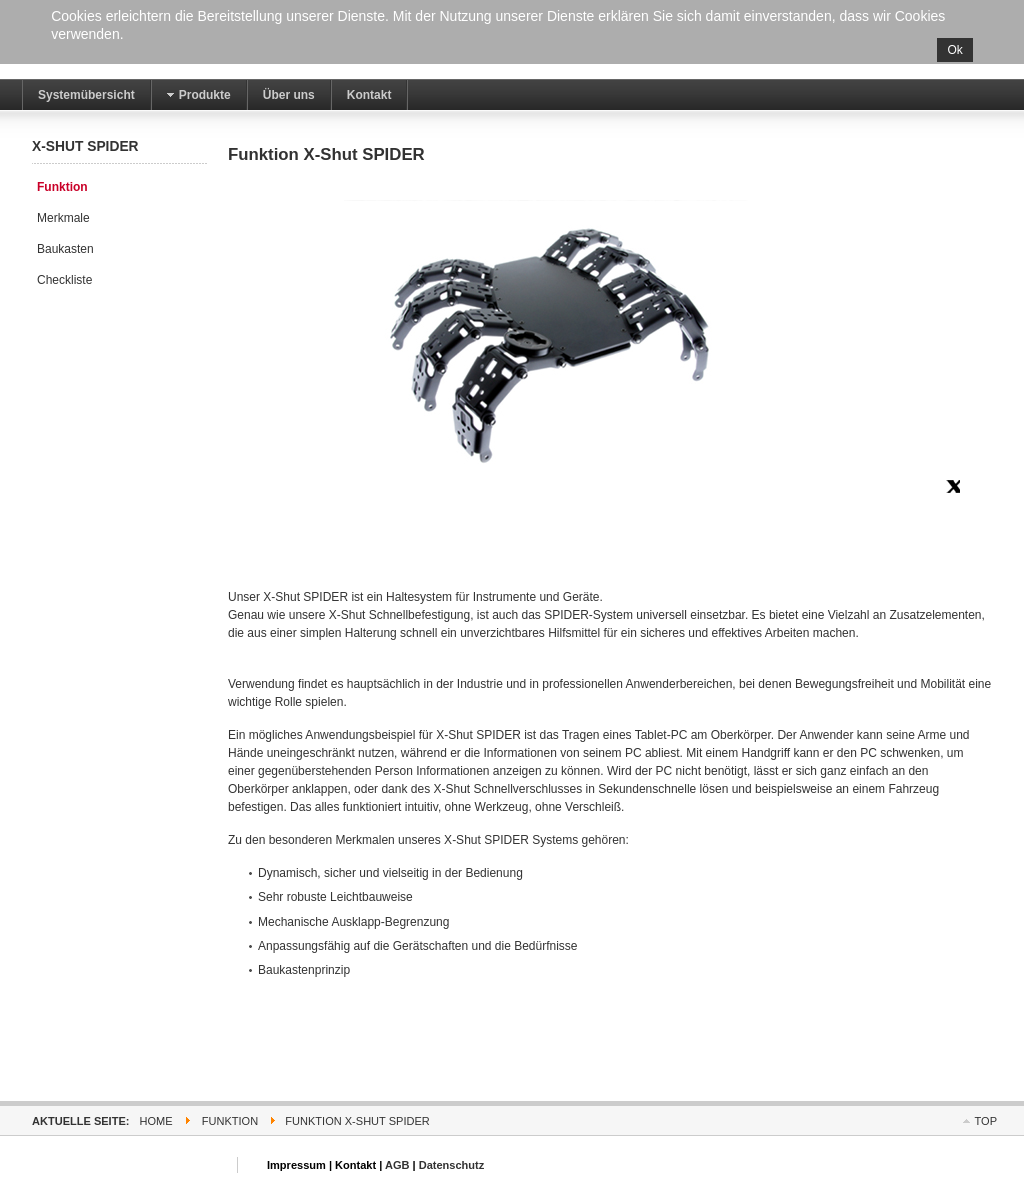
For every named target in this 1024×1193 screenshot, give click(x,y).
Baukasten (65, 249)
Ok (954, 50)
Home (156, 1121)
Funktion (62, 187)
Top (986, 1121)
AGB (397, 1165)
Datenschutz (452, 1165)
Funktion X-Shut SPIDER (326, 154)
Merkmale (63, 218)
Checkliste (64, 280)
